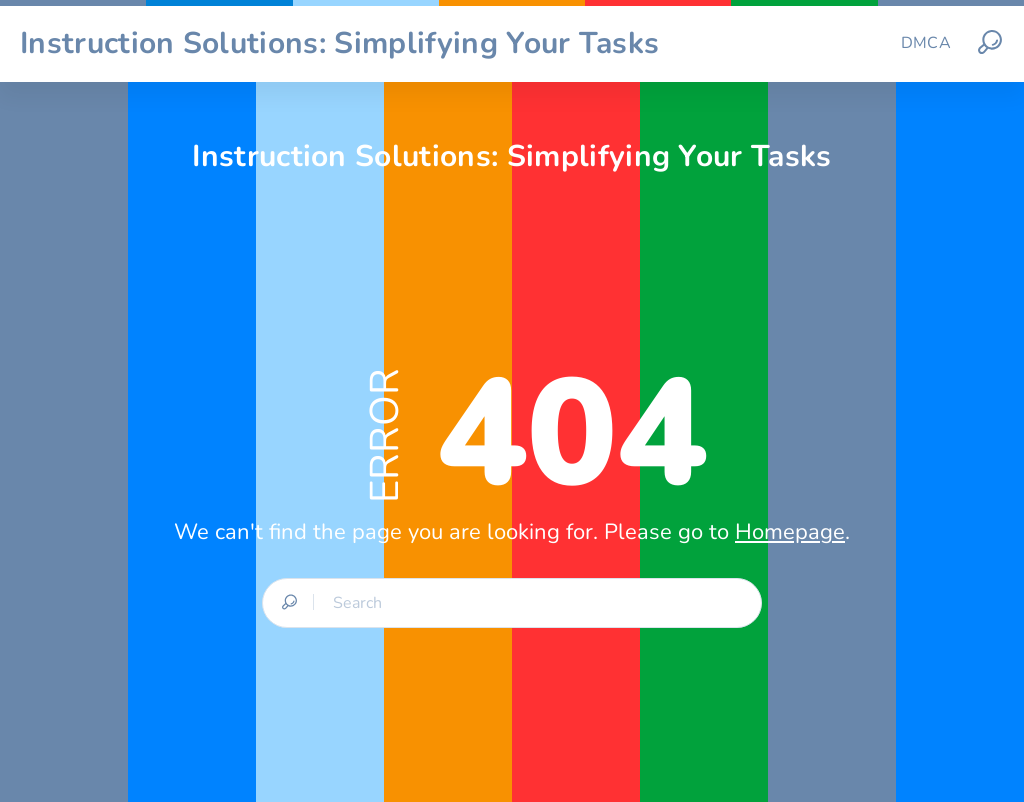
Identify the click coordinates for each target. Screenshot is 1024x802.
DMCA (926, 43)
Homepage (790, 532)
